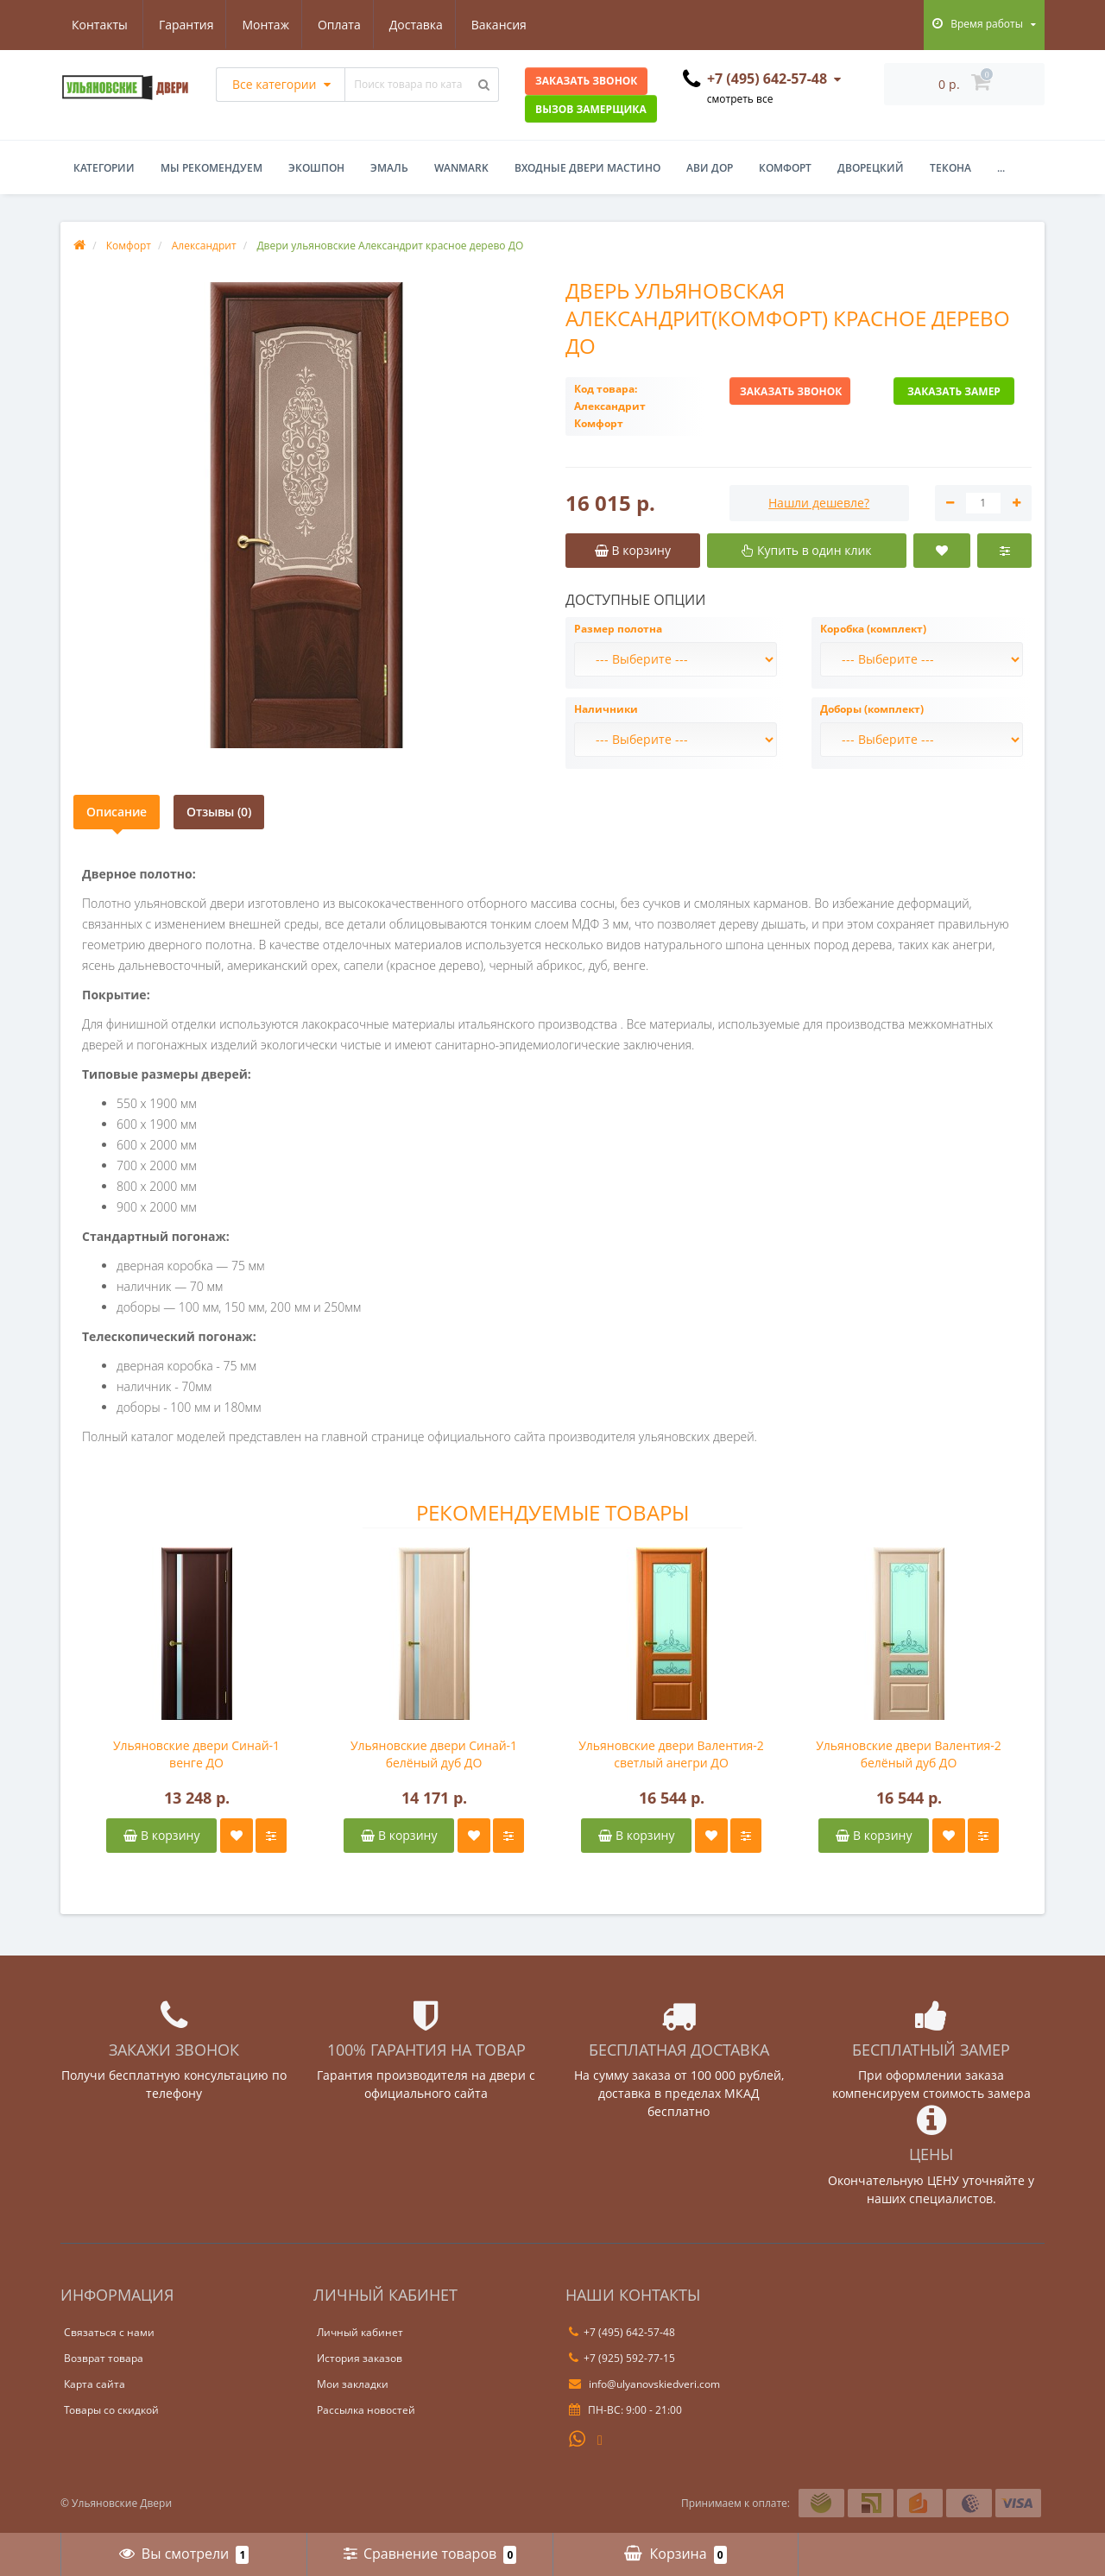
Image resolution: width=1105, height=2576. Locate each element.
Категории (104, 168)
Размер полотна (618, 628)
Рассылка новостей (366, 2410)
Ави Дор (709, 168)
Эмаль (389, 168)
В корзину (161, 1835)
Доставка (336, 24)
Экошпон (316, 168)
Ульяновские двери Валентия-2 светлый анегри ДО (671, 1754)
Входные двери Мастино (587, 168)
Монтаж (181, 24)
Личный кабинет (360, 2332)
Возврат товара (103, 2358)
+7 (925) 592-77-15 (622, 2358)
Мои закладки (352, 2384)
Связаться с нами (109, 2332)
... (1001, 168)
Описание (116, 811)
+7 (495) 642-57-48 (622, 2332)
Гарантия (99, 24)
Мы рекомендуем (211, 168)
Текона (950, 168)
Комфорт (785, 168)
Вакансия (422, 24)
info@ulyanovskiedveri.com (644, 2384)
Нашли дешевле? (818, 502)
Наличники (606, 709)
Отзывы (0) (218, 811)
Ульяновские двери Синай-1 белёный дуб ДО (433, 1754)
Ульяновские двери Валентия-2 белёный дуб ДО (908, 1754)
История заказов (359, 2358)
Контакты (510, 24)
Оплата (257, 24)
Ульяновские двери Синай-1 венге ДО (196, 1754)
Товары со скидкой (111, 2410)
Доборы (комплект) (872, 709)
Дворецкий (870, 168)
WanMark (461, 168)
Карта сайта (94, 2384)
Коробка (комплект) (873, 628)
